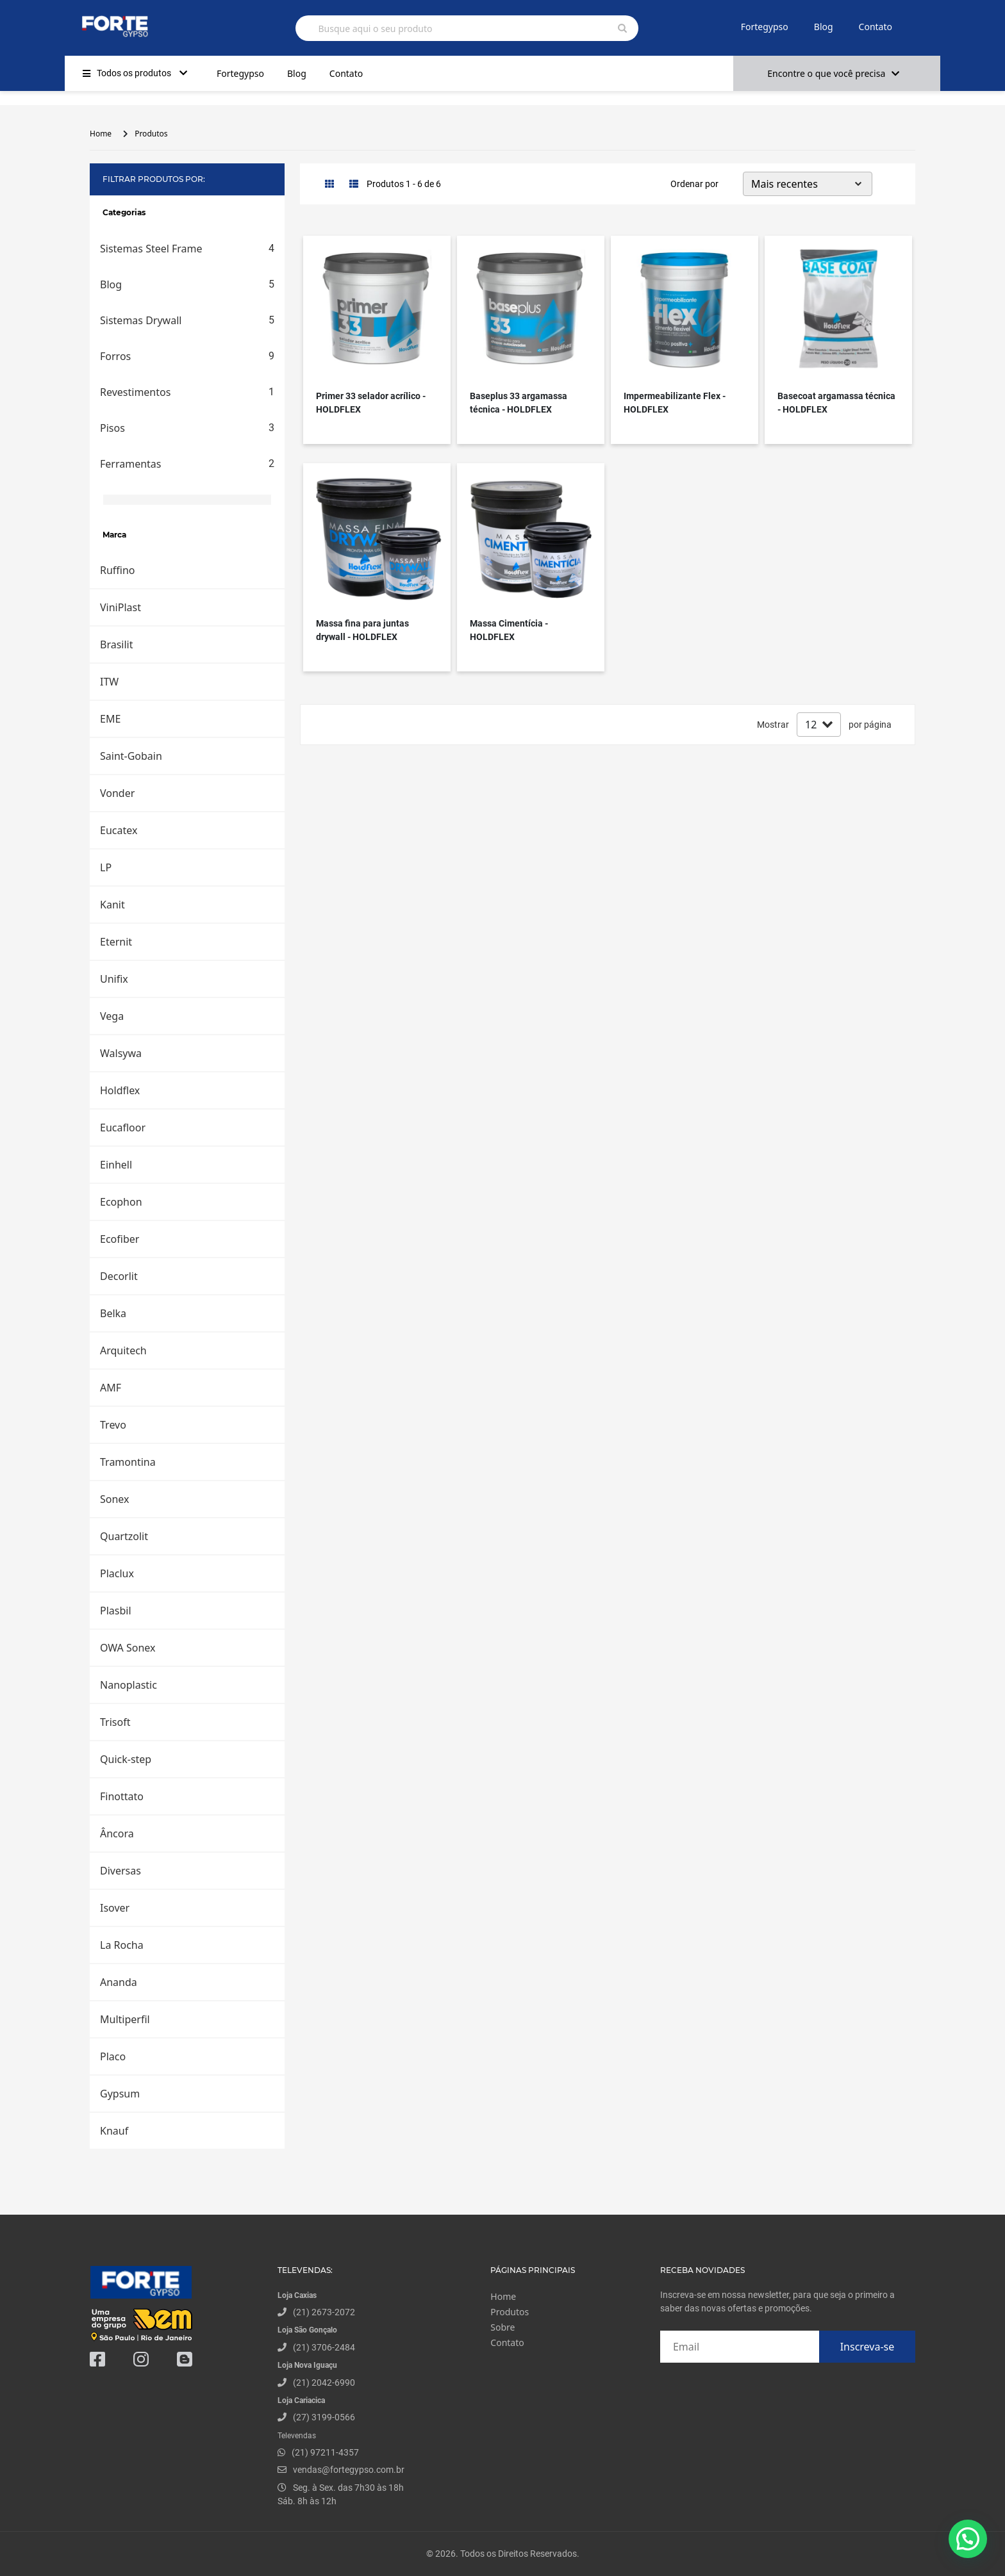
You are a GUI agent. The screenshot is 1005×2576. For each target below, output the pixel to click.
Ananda (118, 1982)
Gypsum (120, 2094)
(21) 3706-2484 (324, 2347)
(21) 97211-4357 (325, 2452)
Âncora (117, 1833)
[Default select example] (807, 184)
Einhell (116, 1165)
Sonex (114, 1499)
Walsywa (121, 1053)
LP (106, 867)
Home (101, 133)
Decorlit (119, 1276)
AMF (110, 1388)
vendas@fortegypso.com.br (341, 2470)
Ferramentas (187, 464)
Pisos (187, 428)
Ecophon (121, 1202)
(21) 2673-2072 (324, 2312)
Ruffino (117, 570)
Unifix (114, 979)
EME (110, 719)
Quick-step (125, 1759)
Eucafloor (122, 1127)
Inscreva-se (867, 2347)
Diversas (120, 1871)
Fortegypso (764, 27)
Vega (112, 1016)
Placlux (117, 1573)
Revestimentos (187, 392)
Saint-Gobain (131, 756)
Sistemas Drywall (187, 320)
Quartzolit (124, 1536)
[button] (968, 2538)
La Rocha (122, 1945)
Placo (113, 2056)
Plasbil (115, 1611)
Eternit (116, 942)
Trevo (113, 1425)
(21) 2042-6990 (324, 2382)
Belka (113, 1313)
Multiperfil (125, 2019)
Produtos (151, 133)
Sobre (502, 2327)
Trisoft (115, 1722)
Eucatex (118, 830)
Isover (114, 1908)
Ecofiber (119, 1239)
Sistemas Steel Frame (187, 248)
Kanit (112, 905)
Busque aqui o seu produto (376, 28)
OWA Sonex (127, 1648)
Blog (823, 27)
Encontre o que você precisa (833, 73)
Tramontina (128, 1462)
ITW (109, 682)
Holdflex (120, 1090)
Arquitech (123, 1350)
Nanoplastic (128, 1685)
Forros (187, 356)
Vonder (117, 793)
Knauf (114, 2131)
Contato (875, 27)
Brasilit (116, 644)
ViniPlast (120, 607)
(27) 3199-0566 (324, 2417)
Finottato (122, 1796)
